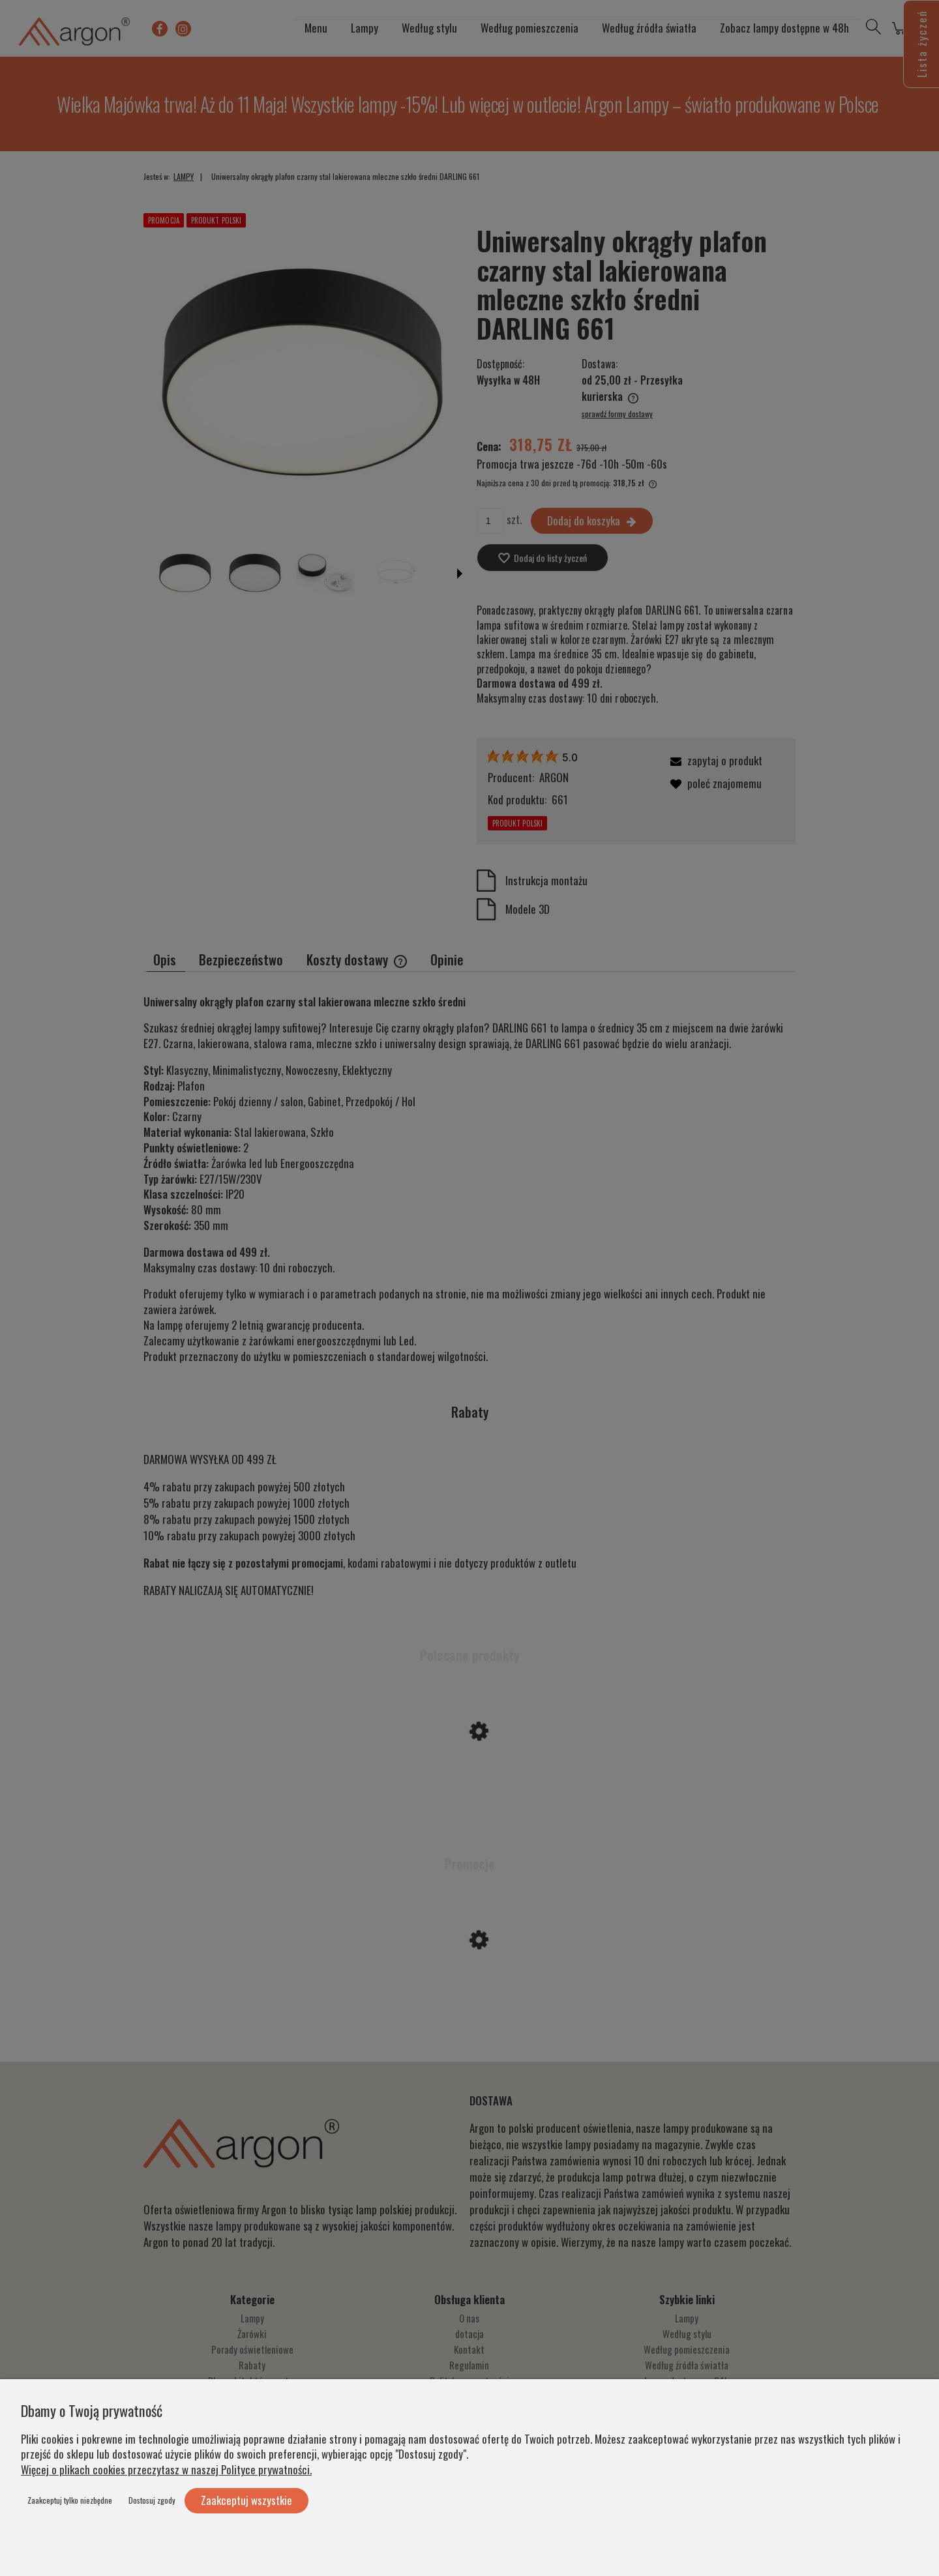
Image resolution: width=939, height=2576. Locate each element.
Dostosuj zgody (151, 2500)
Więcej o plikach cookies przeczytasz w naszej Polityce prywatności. (166, 2469)
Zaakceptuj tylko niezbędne (69, 2500)
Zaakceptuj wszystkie (246, 2500)
